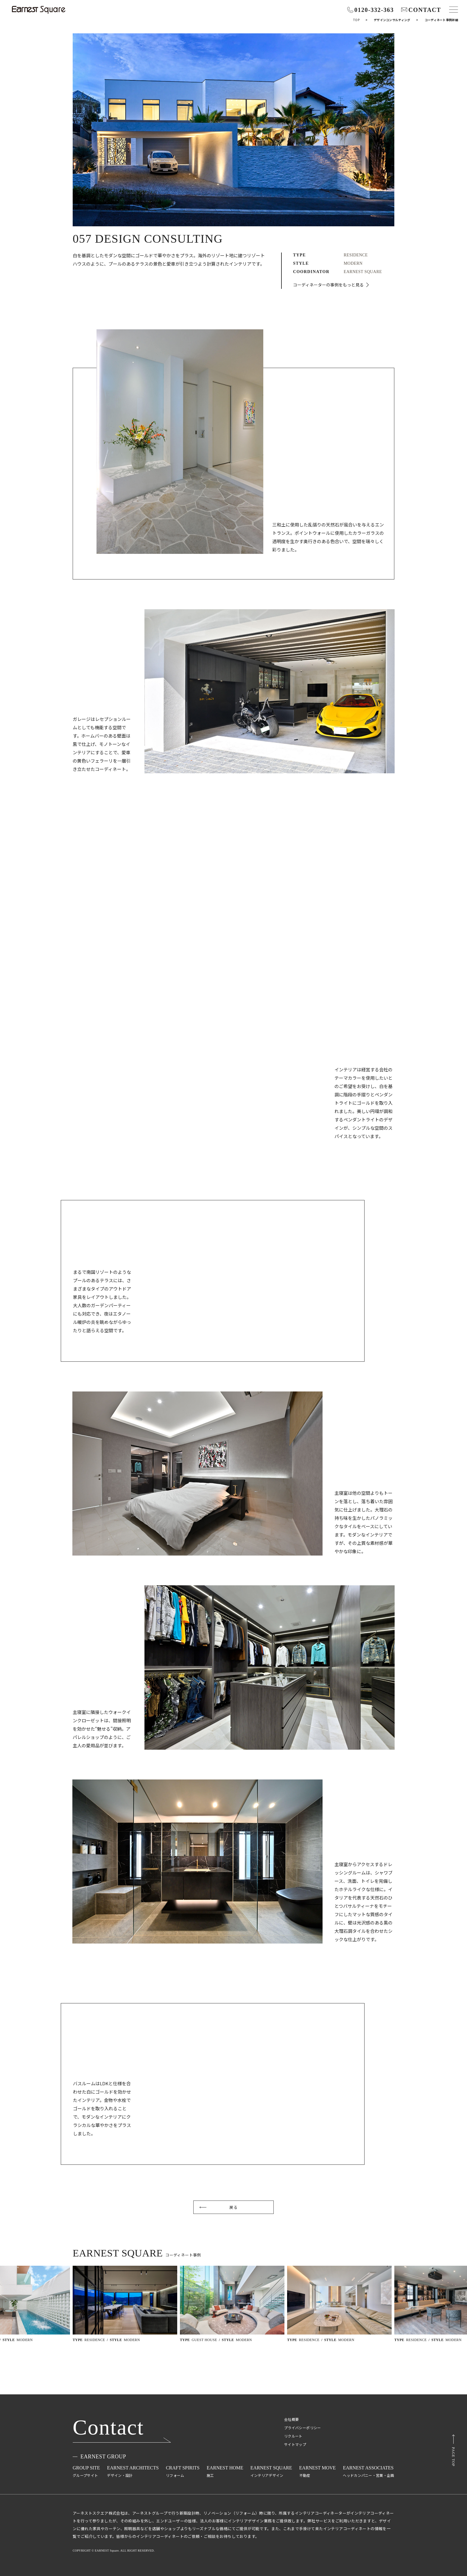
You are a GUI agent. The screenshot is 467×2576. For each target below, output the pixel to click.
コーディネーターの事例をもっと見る (328, 285)
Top (356, 20)
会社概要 (291, 2419)
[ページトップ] (453, 2450)
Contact (108, 2428)
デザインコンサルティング (392, 20)
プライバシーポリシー (302, 2427)
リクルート (293, 2435)
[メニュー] (453, 10)
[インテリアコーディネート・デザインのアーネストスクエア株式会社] (38, 10)
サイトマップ (295, 2444)
